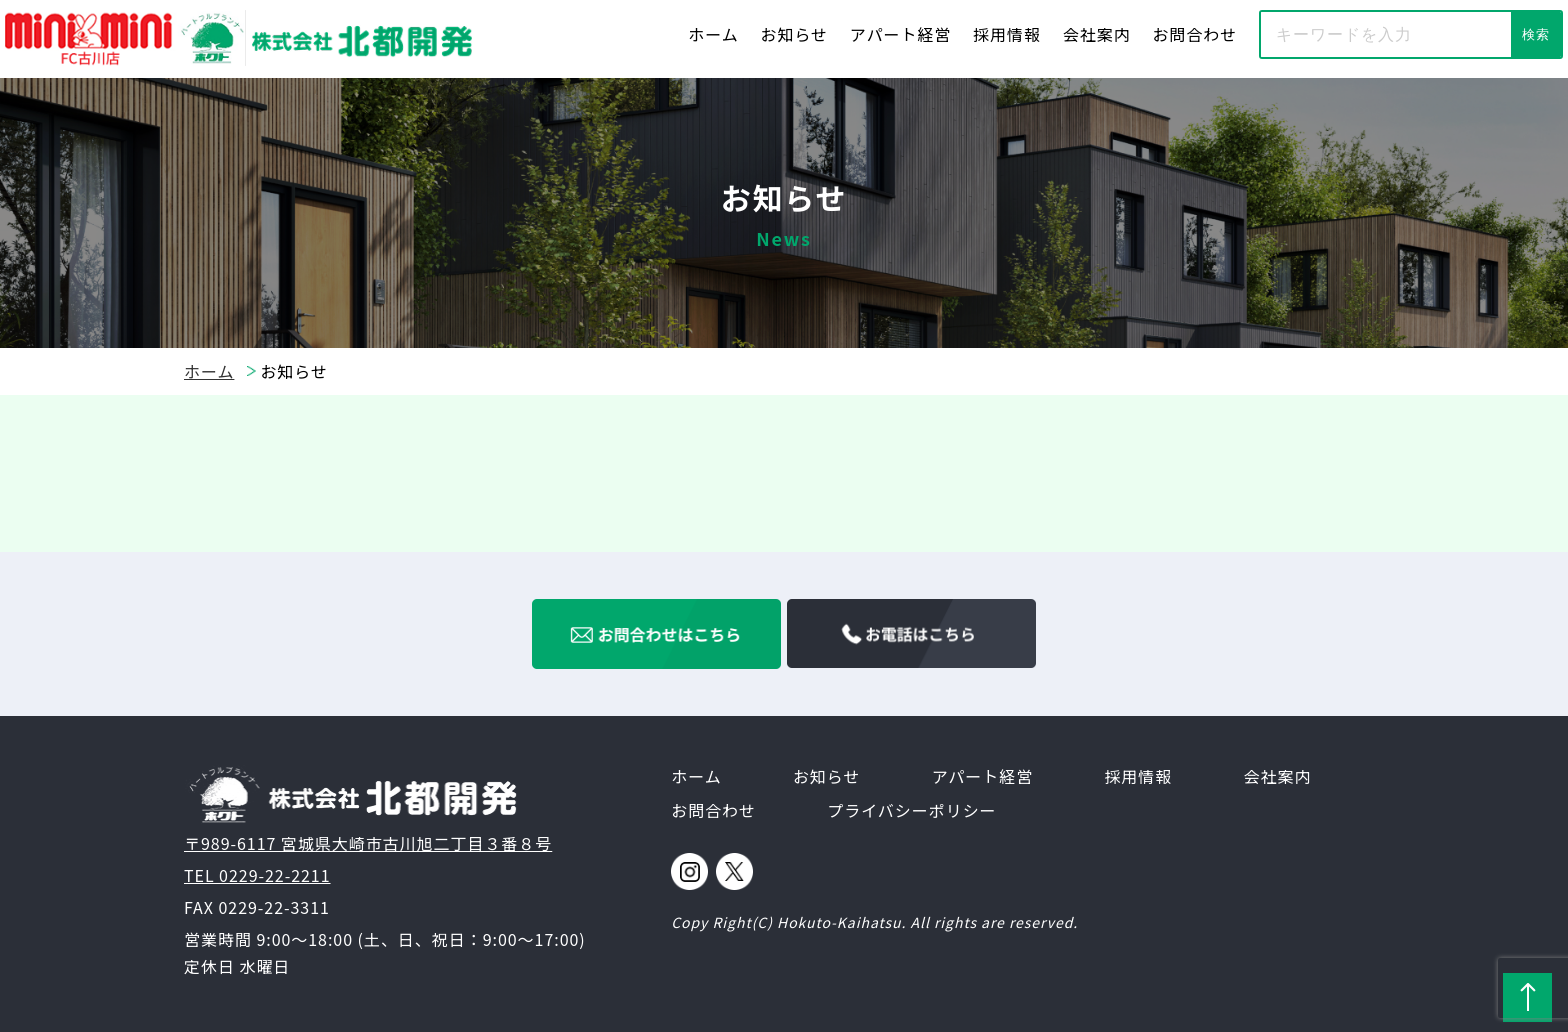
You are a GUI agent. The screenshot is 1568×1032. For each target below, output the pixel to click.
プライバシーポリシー (911, 810)
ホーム (713, 34)
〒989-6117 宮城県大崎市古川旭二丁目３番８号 (368, 843)
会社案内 (1097, 34)
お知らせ (795, 34)
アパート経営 (900, 34)
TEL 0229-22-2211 (257, 875)
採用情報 (1007, 34)
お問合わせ (1194, 34)
